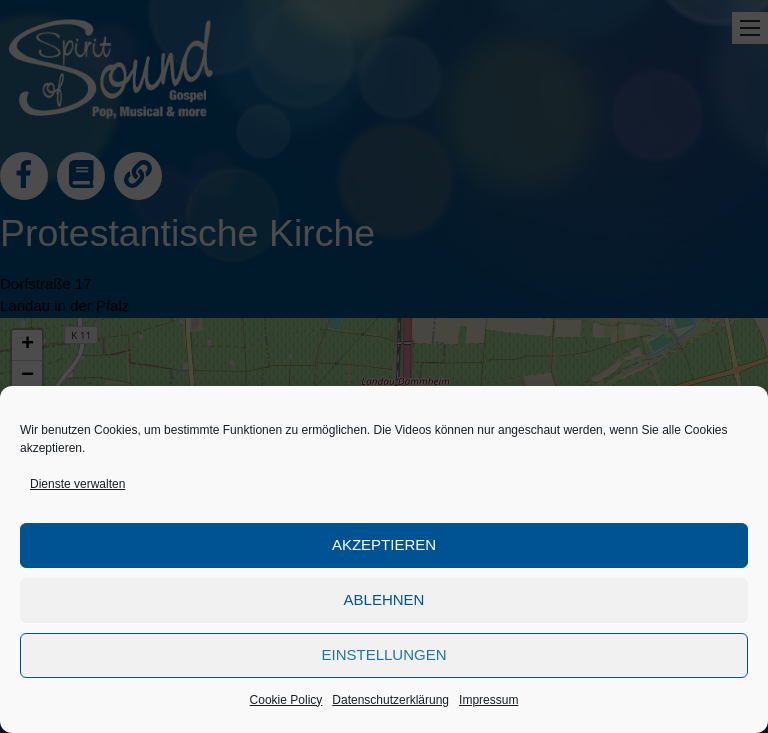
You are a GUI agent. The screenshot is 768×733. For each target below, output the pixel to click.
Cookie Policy (286, 700)
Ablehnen (384, 599)
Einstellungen (383, 654)
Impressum (488, 700)
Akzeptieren (384, 544)
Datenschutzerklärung (390, 700)
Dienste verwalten (77, 484)
